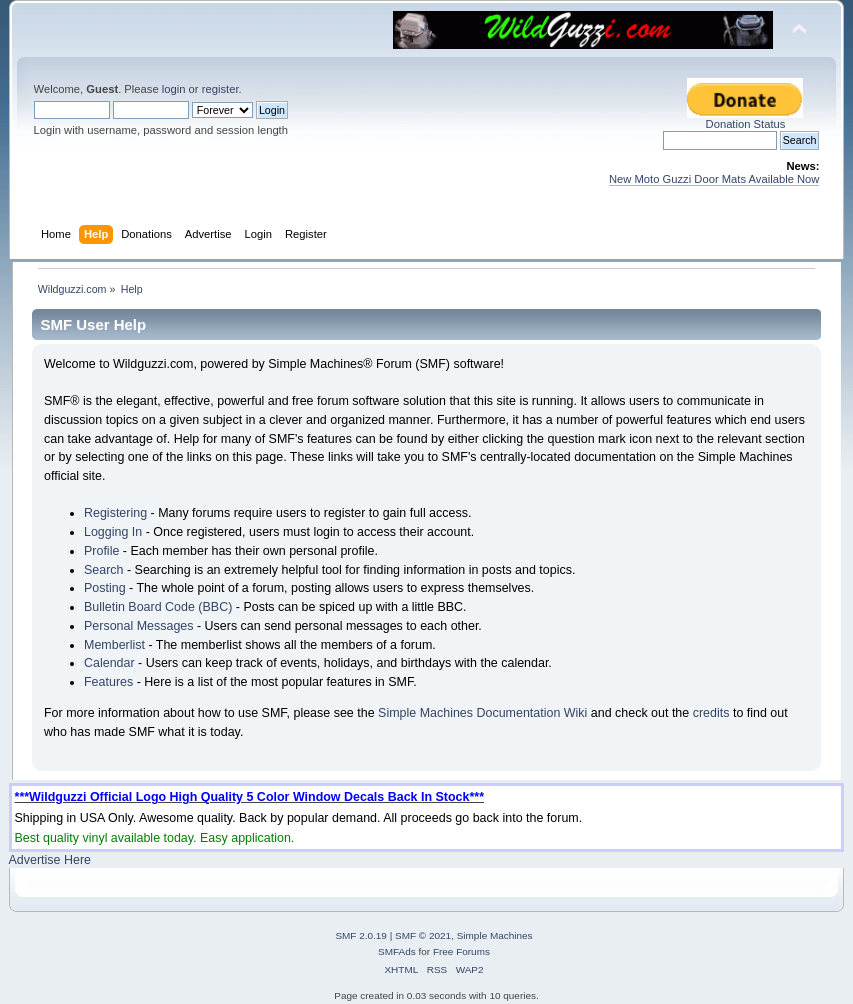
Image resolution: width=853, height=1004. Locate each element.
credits (711, 713)
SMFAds (397, 951)
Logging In (113, 532)
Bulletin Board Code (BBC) (158, 607)
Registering (115, 513)
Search (104, 570)
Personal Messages (139, 626)
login (174, 89)
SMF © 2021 (423, 935)
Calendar (109, 663)
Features (108, 682)
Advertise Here (50, 860)
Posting (105, 588)
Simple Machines (495, 935)
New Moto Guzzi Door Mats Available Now (714, 179)
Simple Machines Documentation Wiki (482, 713)
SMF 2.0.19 (361, 935)
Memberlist (114, 645)
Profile (101, 551)
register (220, 89)
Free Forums (461, 951)
